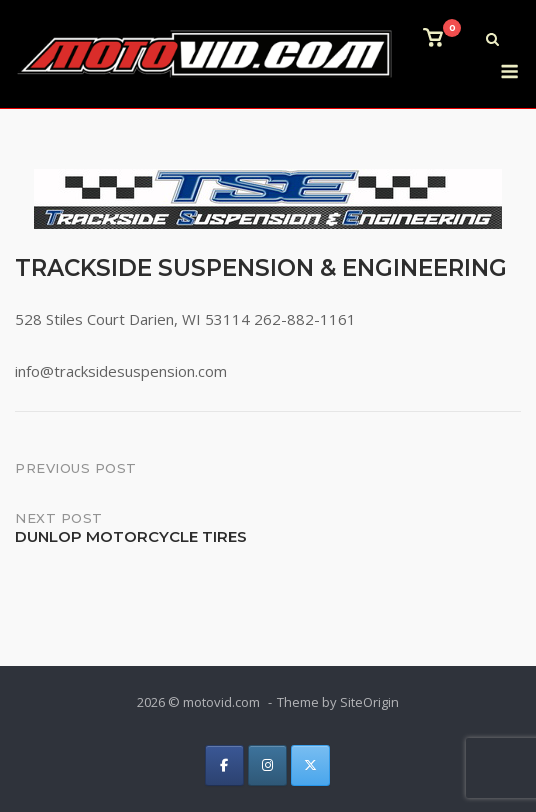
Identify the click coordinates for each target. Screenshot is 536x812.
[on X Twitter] (310, 765)
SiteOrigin (369, 702)
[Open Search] (492, 41)
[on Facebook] (224, 765)
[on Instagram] (267, 765)
